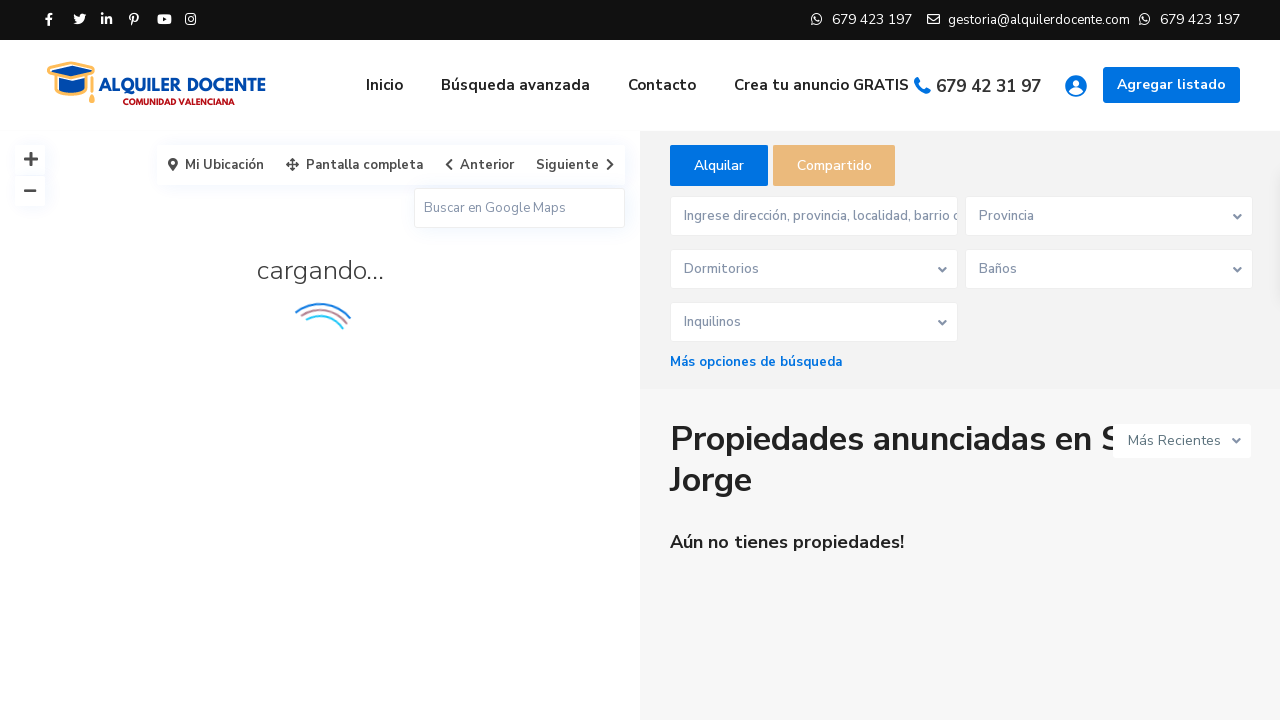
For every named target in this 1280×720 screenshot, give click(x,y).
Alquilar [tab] (719, 165)
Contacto (662, 85)
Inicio (384, 85)
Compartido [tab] (834, 165)
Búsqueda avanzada (515, 85)
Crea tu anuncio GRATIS (821, 85)
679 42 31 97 (988, 86)
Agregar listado (1171, 84)
